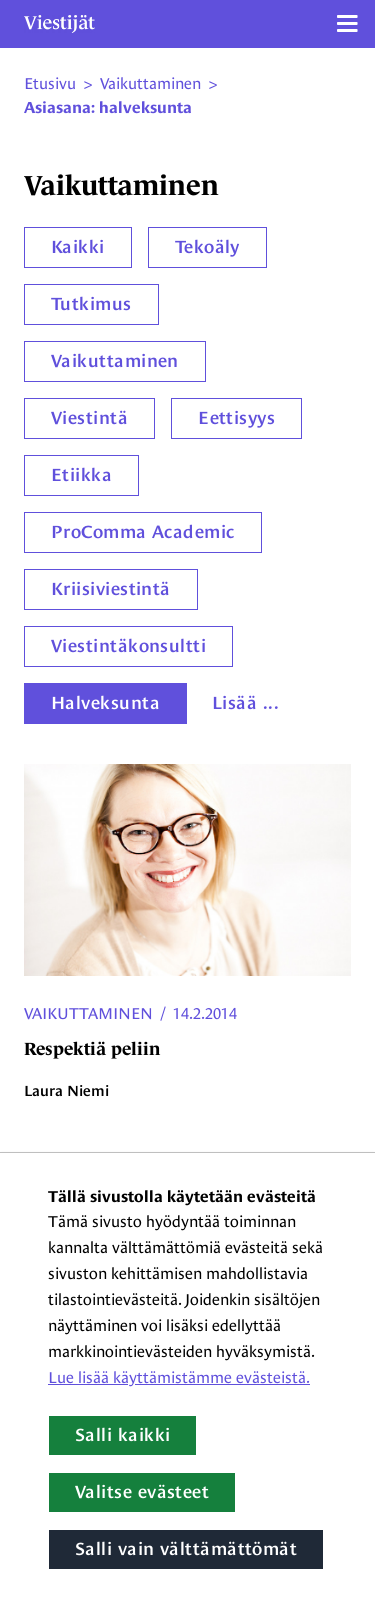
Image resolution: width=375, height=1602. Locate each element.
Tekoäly (207, 247)
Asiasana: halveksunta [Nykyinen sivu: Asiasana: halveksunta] (108, 108)
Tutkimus (91, 304)
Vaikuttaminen (115, 361)
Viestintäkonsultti (128, 646)
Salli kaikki (122, 1435)
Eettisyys (236, 418)
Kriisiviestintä (111, 589)
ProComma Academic (143, 532)
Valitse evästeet (142, 1492)
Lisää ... (245, 703)
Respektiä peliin (92, 1049)
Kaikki (78, 247)
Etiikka (81, 475)
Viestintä (89, 418)
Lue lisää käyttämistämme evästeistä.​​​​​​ (179, 1377)
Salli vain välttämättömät (186, 1549)
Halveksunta (105, 703)
